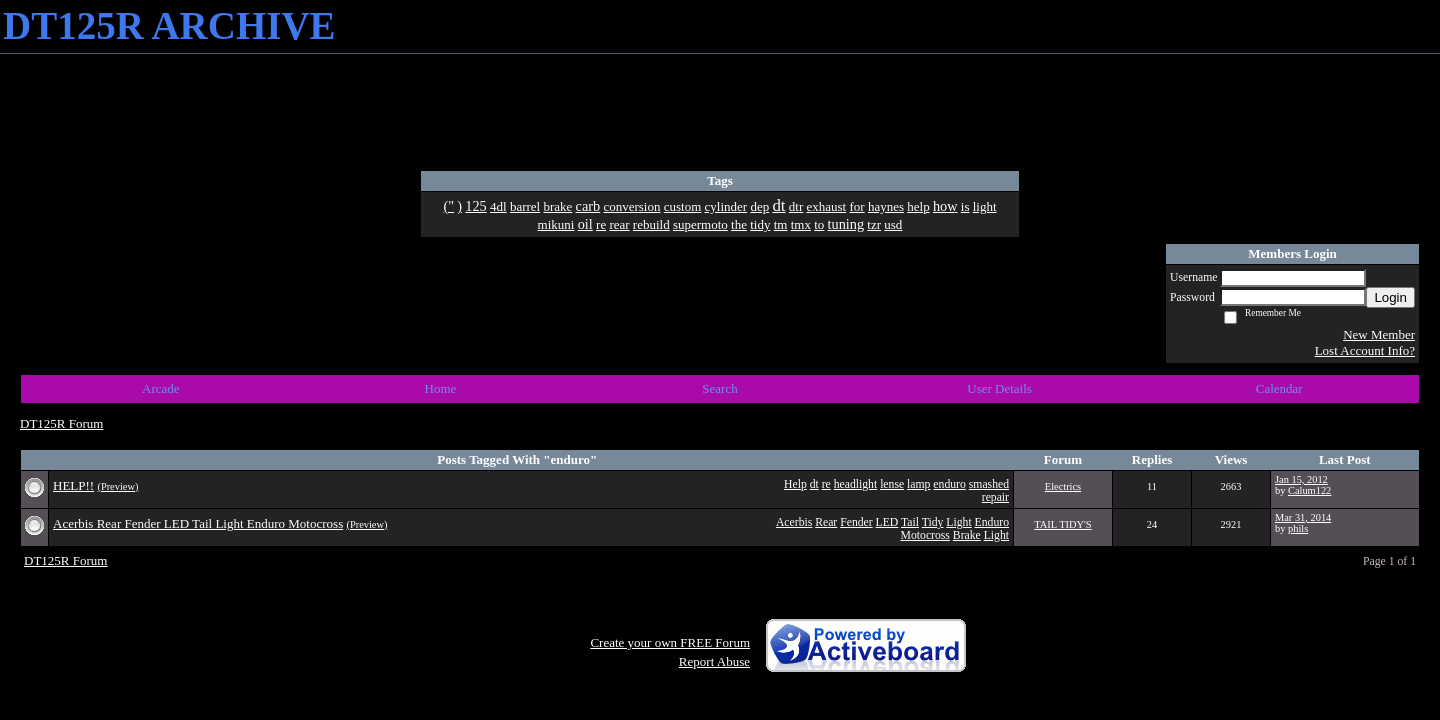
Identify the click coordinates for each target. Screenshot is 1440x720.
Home (441, 388)
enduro (949, 484)
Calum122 (1309, 490)
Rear (826, 522)
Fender (856, 522)
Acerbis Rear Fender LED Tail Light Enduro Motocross (198, 523)
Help (795, 484)
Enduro (992, 522)
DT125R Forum (61, 423)
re (826, 484)
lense (892, 484)
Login (1390, 297)
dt (814, 484)
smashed (989, 484)
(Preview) (117, 486)
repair (995, 497)
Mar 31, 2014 (1303, 517)
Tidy (933, 522)
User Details (999, 388)
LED (887, 522)
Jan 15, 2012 (1301, 479)
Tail (910, 522)
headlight (856, 484)
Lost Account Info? (1365, 350)
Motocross (925, 535)
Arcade (161, 388)
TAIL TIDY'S (1062, 524)
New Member (1379, 334)
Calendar (1279, 388)
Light (958, 522)
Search (719, 388)
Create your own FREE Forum (670, 642)
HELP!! (73, 485)
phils (1298, 528)
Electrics (1063, 486)
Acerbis (794, 522)
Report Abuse (714, 661)
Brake (967, 535)
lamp (918, 484)
